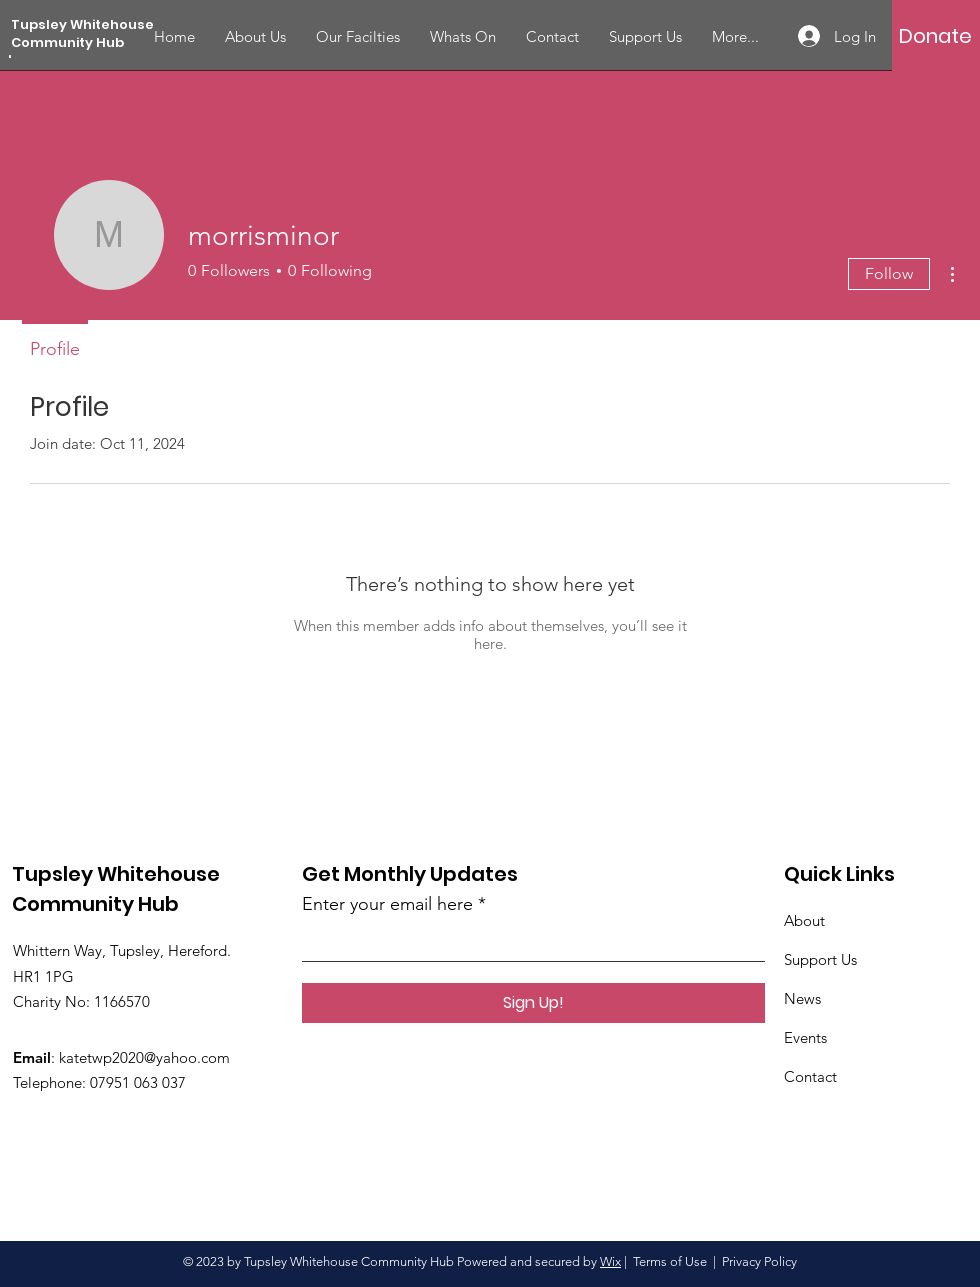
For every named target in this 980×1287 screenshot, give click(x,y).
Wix (610, 1261)
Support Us (820, 959)
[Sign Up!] (533, 1003)
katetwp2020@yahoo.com (144, 1057)
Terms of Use (670, 1261)
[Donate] (935, 36)
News (802, 998)
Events (805, 1037)
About (804, 920)
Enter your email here (387, 904)
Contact (810, 1076)
